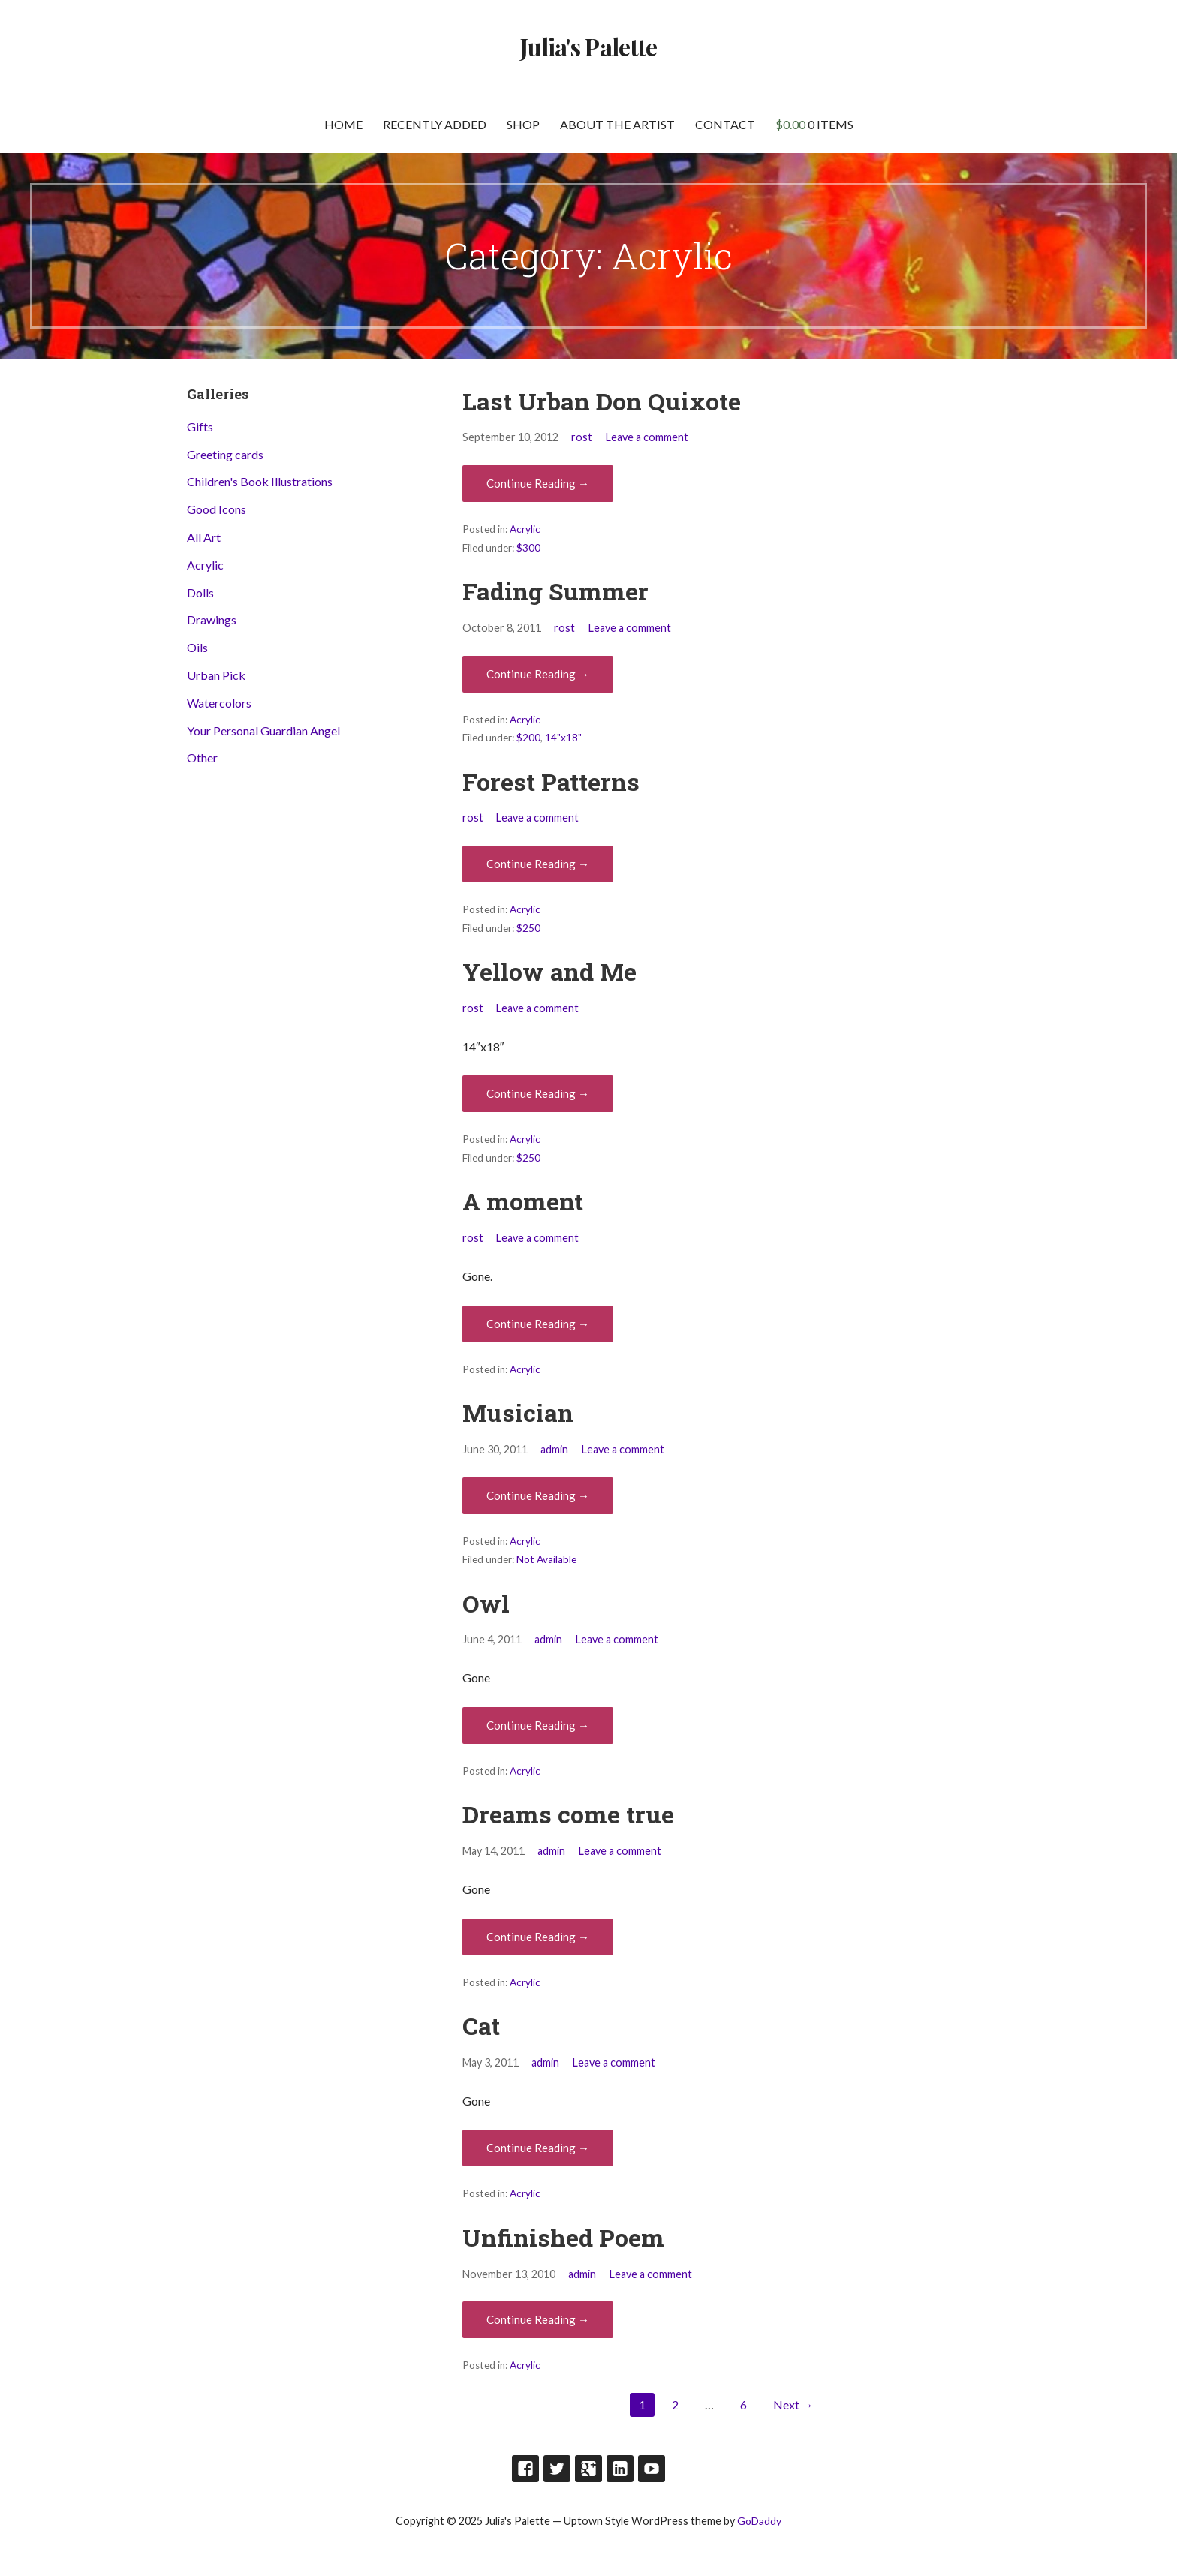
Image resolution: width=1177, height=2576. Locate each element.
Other (202, 757)
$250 (528, 928)
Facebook (525, 2468)
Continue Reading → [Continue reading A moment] (537, 1323)
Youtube (651, 2468)
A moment (522, 1201)
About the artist (617, 124)
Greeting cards (225, 454)
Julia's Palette (588, 46)
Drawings (211, 619)
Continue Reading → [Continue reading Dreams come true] (537, 1936)
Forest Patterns (551, 781)
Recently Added (434, 124)
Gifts (200, 426)
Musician (517, 1412)
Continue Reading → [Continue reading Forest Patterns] (537, 863)
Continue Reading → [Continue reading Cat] (537, 2147)
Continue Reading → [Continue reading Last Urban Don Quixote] (537, 483)
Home (343, 124)
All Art (204, 537)
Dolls (200, 592)
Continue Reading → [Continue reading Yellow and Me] (537, 1093)
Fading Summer (555, 591)
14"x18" (563, 738)
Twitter (556, 2468)
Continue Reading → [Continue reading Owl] (537, 1725)
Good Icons (216, 509)
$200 (528, 738)
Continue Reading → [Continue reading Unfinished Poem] (537, 2319)
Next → (793, 2404)
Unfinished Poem (563, 2237)
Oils (197, 647)
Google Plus (588, 2468)
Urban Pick (216, 675)
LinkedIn (620, 2468)
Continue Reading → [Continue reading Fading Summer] (537, 674)
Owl (486, 1603)
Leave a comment (647, 437)
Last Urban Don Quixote (601, 401)
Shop (523, 124)
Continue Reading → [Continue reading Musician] (537, 1495)
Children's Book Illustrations (260, 481)
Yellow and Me (549, 971)
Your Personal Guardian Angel (263, 730)
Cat (481, 2025)
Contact (725, 124)
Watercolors (219, 703)
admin (554, 1449)
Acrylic (525, 529)
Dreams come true (568, 1814)
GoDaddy (759, 2520)
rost (581, 437)
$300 (528, 548)
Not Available (546, 1559)
